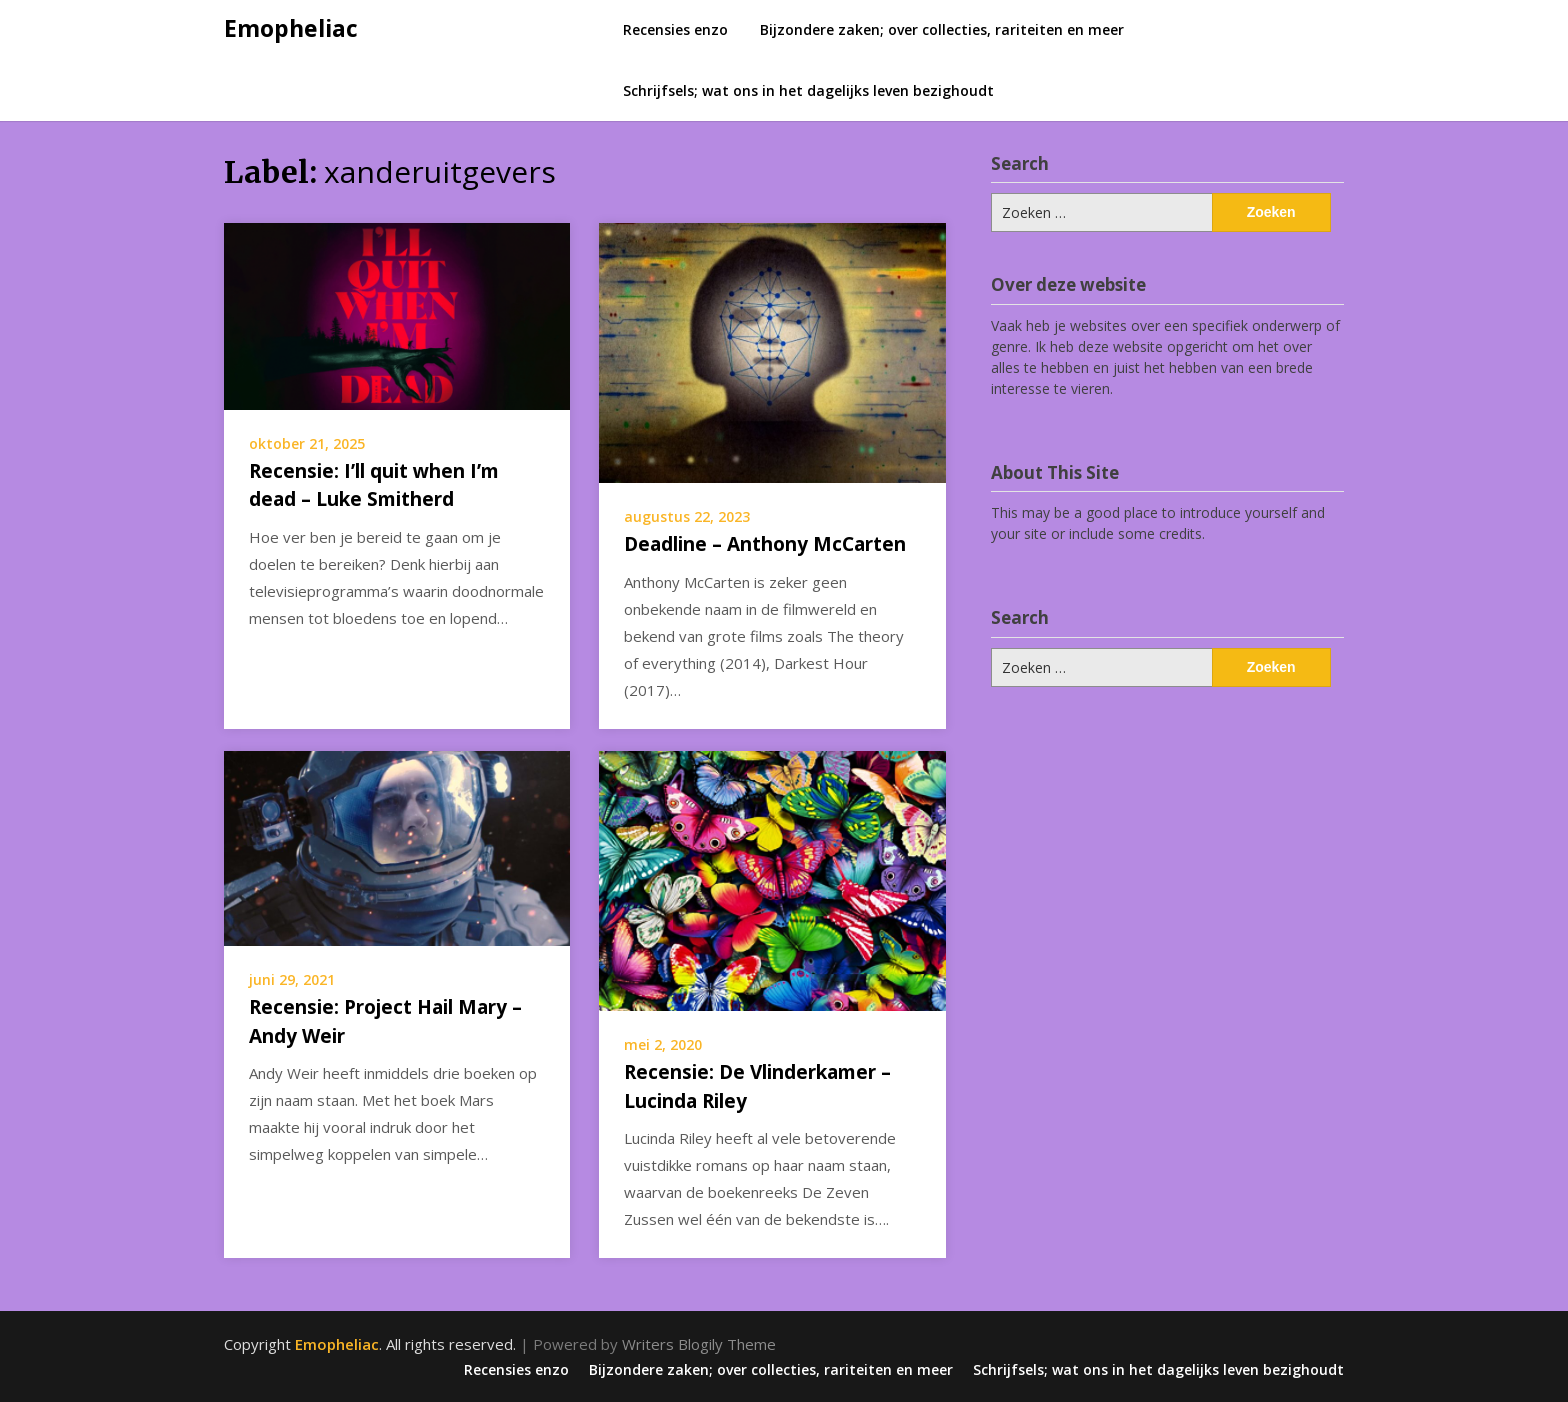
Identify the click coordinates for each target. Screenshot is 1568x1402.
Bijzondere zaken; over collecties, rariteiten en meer (942, 29)
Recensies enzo (675, 29)
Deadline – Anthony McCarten (765, 544)
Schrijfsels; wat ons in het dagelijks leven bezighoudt (808, 90)
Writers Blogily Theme (699, 1344)
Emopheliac (291, 28)
